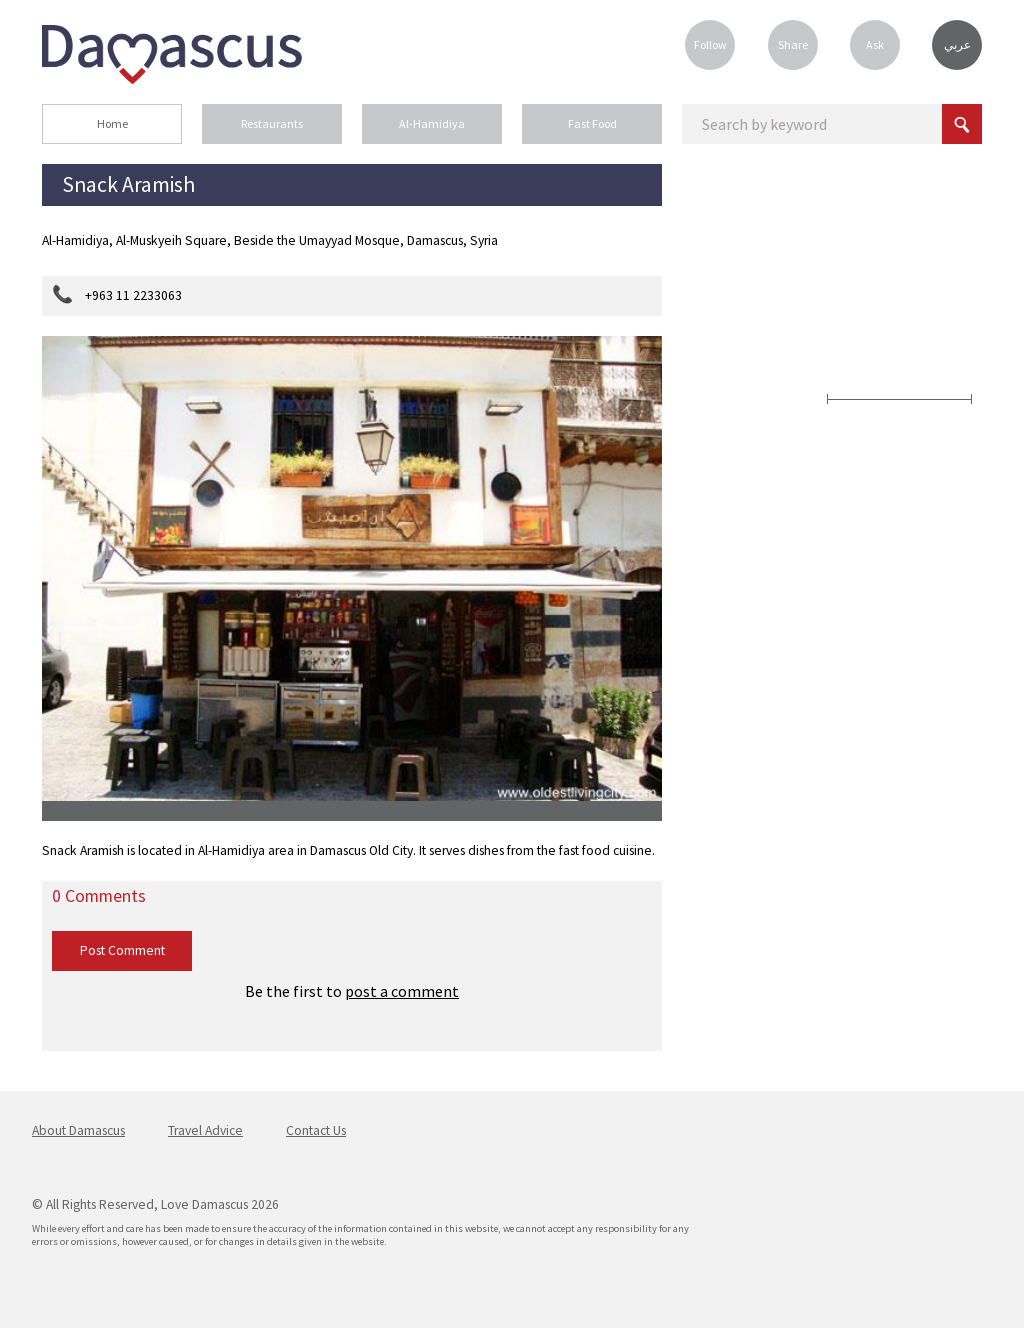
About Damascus (78, 1130)
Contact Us (316, 1130)
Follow (710, 44)
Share (793, 44)
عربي (957, 45)
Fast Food (592, 123)
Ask (875, 44)
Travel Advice (205, 1130)
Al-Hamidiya (432, 123)
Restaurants (272, 123)
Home (112, 123)
